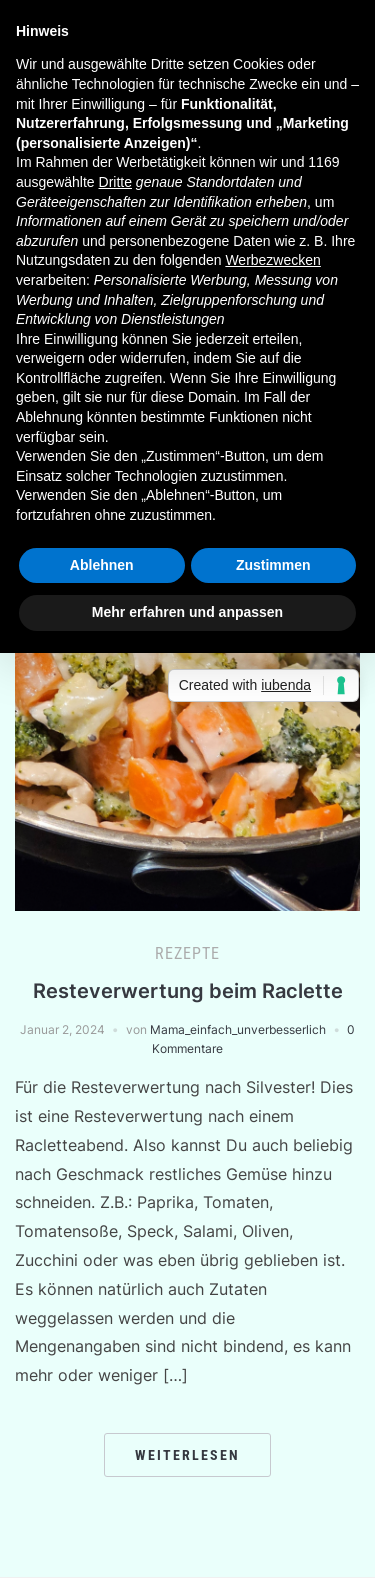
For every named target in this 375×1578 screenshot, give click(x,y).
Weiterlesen (187, 1455)
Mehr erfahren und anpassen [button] (187, 612)
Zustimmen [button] (273, 565)
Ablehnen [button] (102, 565)
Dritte (115, 182)
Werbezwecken (272, 260)
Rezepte (187, 953)
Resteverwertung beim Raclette (188, 991)
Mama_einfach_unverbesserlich (238, 1029)
